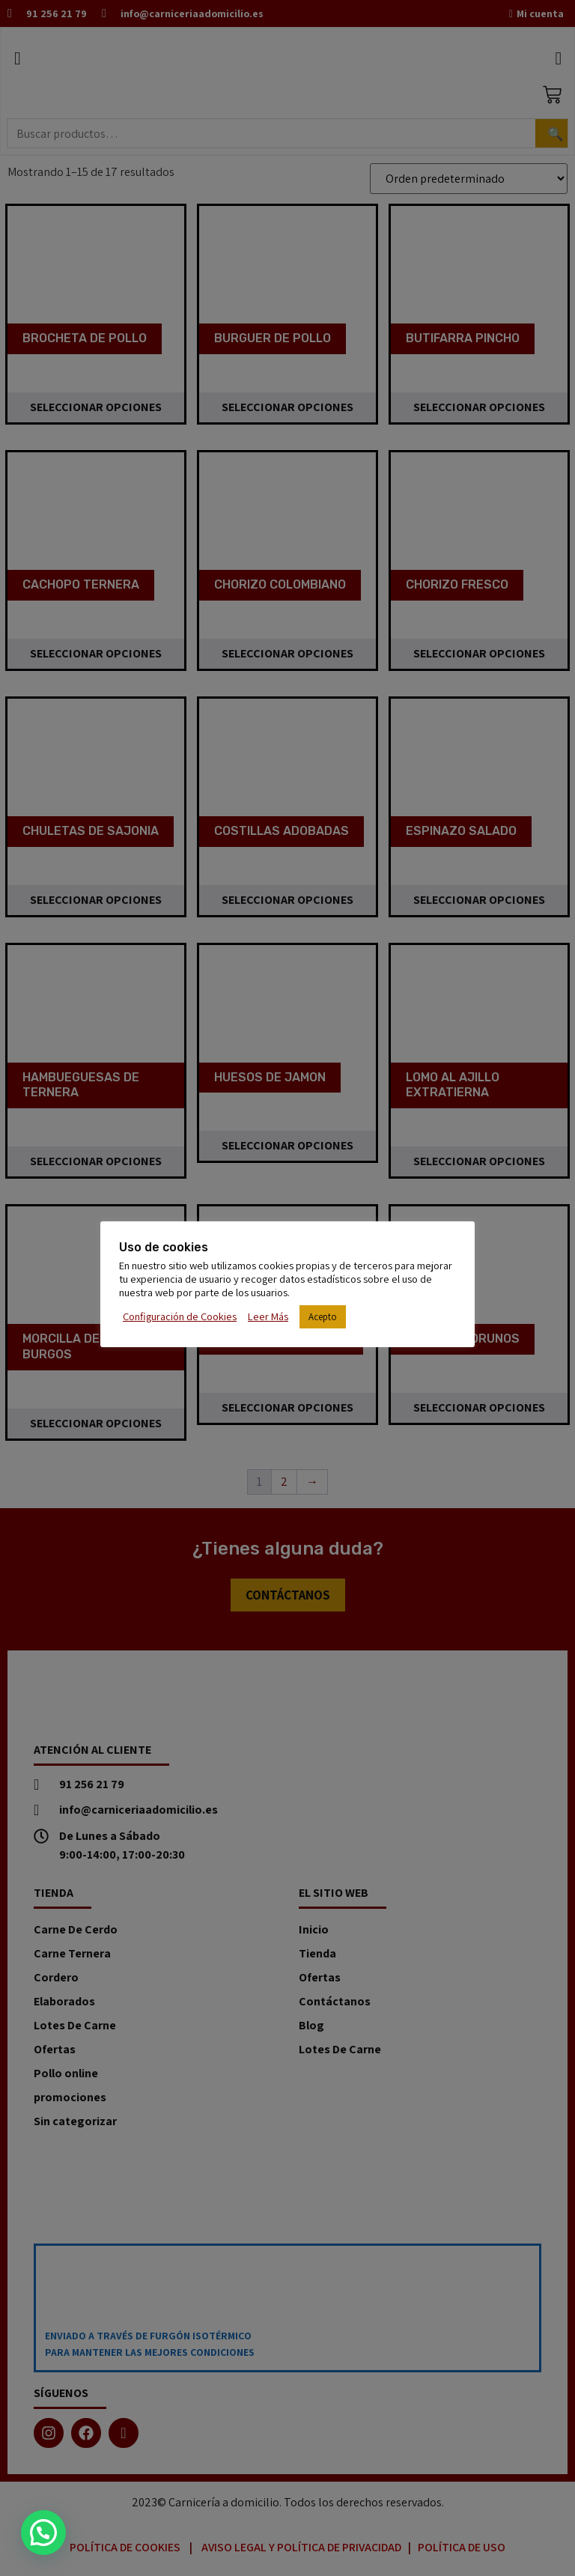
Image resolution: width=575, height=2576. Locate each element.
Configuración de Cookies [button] (180, 1316)
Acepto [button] (322, 1316)
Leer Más (268, 1316)
